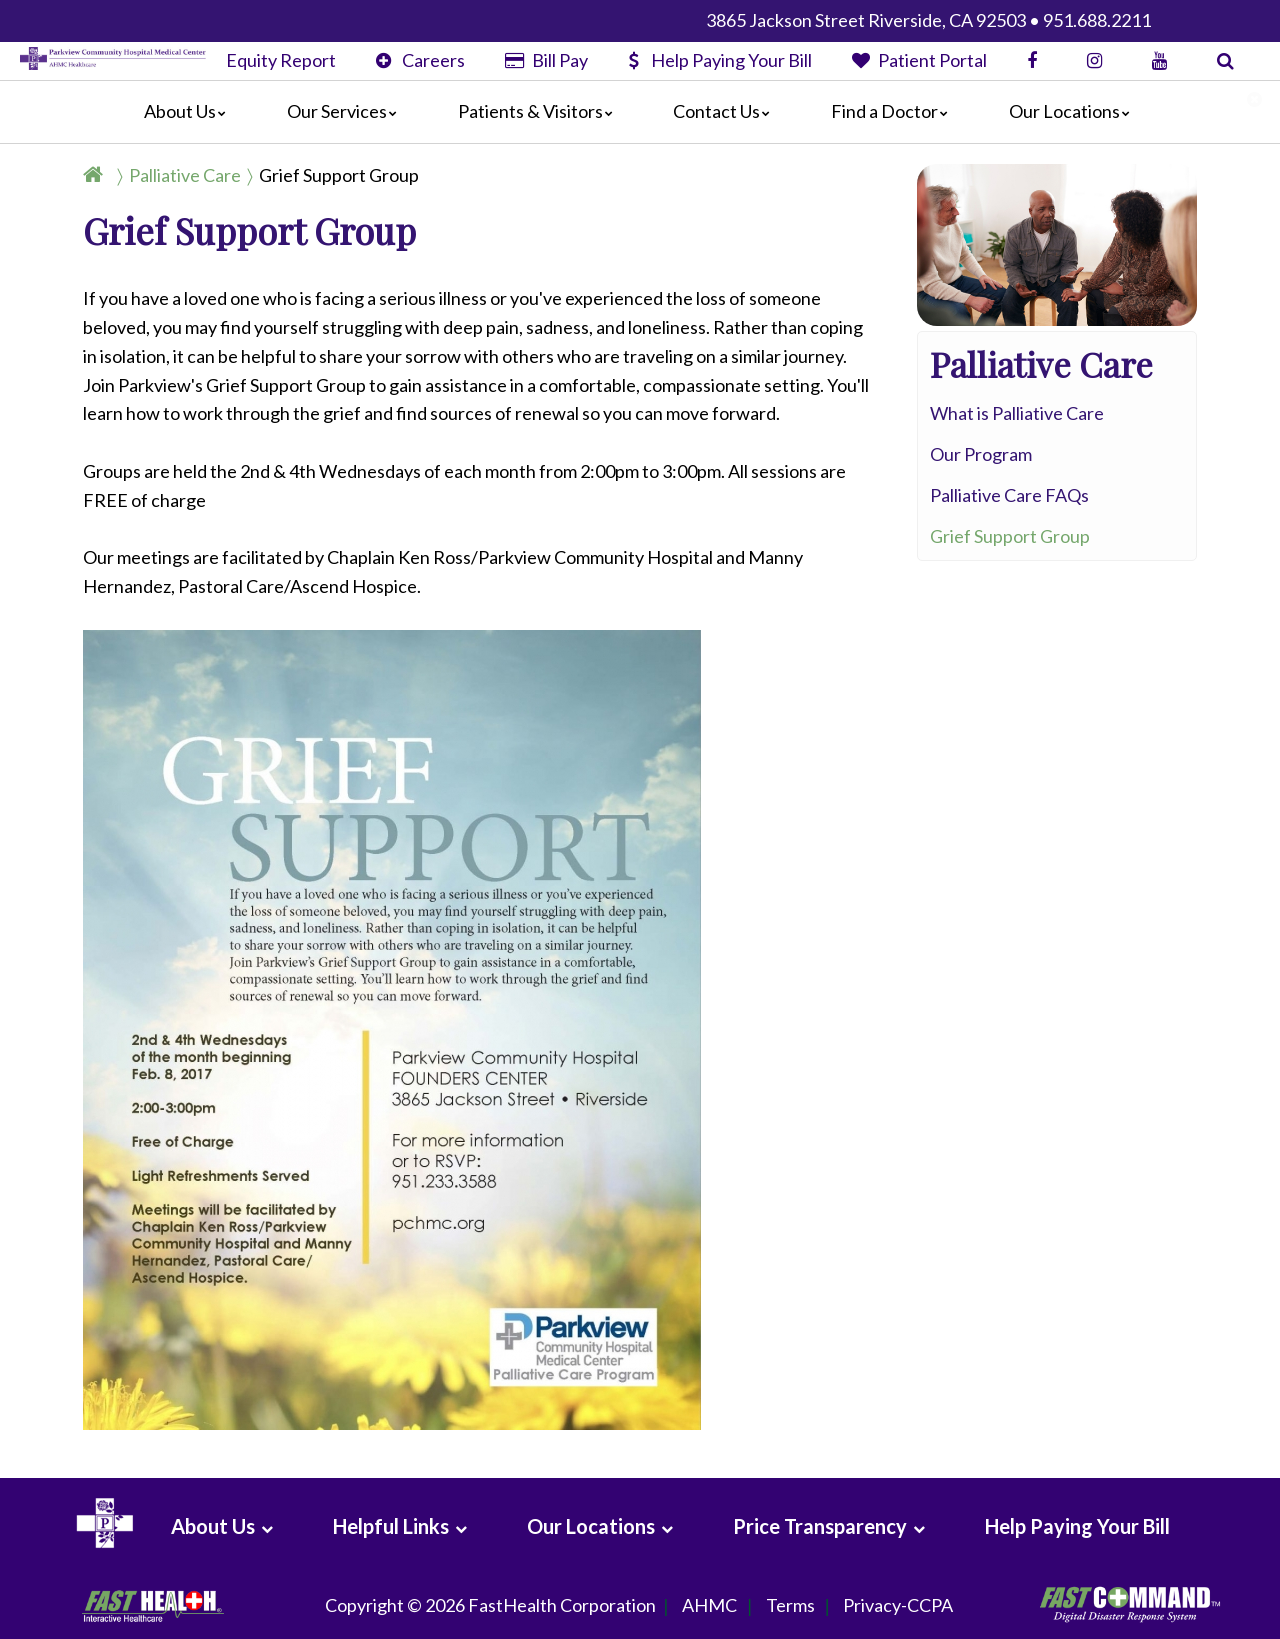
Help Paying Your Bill (720, 60)
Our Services (347, 111)
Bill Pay (546, 60)
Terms (790, 1606)
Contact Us (726, 111)
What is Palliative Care (1017, 413)
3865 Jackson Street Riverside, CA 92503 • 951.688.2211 (928, 20)
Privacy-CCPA (898, 1606)
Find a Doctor (894, 111)
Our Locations (1074, 111)
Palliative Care (185, 175)
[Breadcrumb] (259, 175)
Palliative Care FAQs (1009, 495)
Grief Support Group (339, 175)
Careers (420, 60)
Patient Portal (919, 60)
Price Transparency (820, 1526)
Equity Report (281, 60)
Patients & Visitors (540, 111)
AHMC (709, 1606)
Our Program (981, 454)
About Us (190, 111)
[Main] (640, 112)
